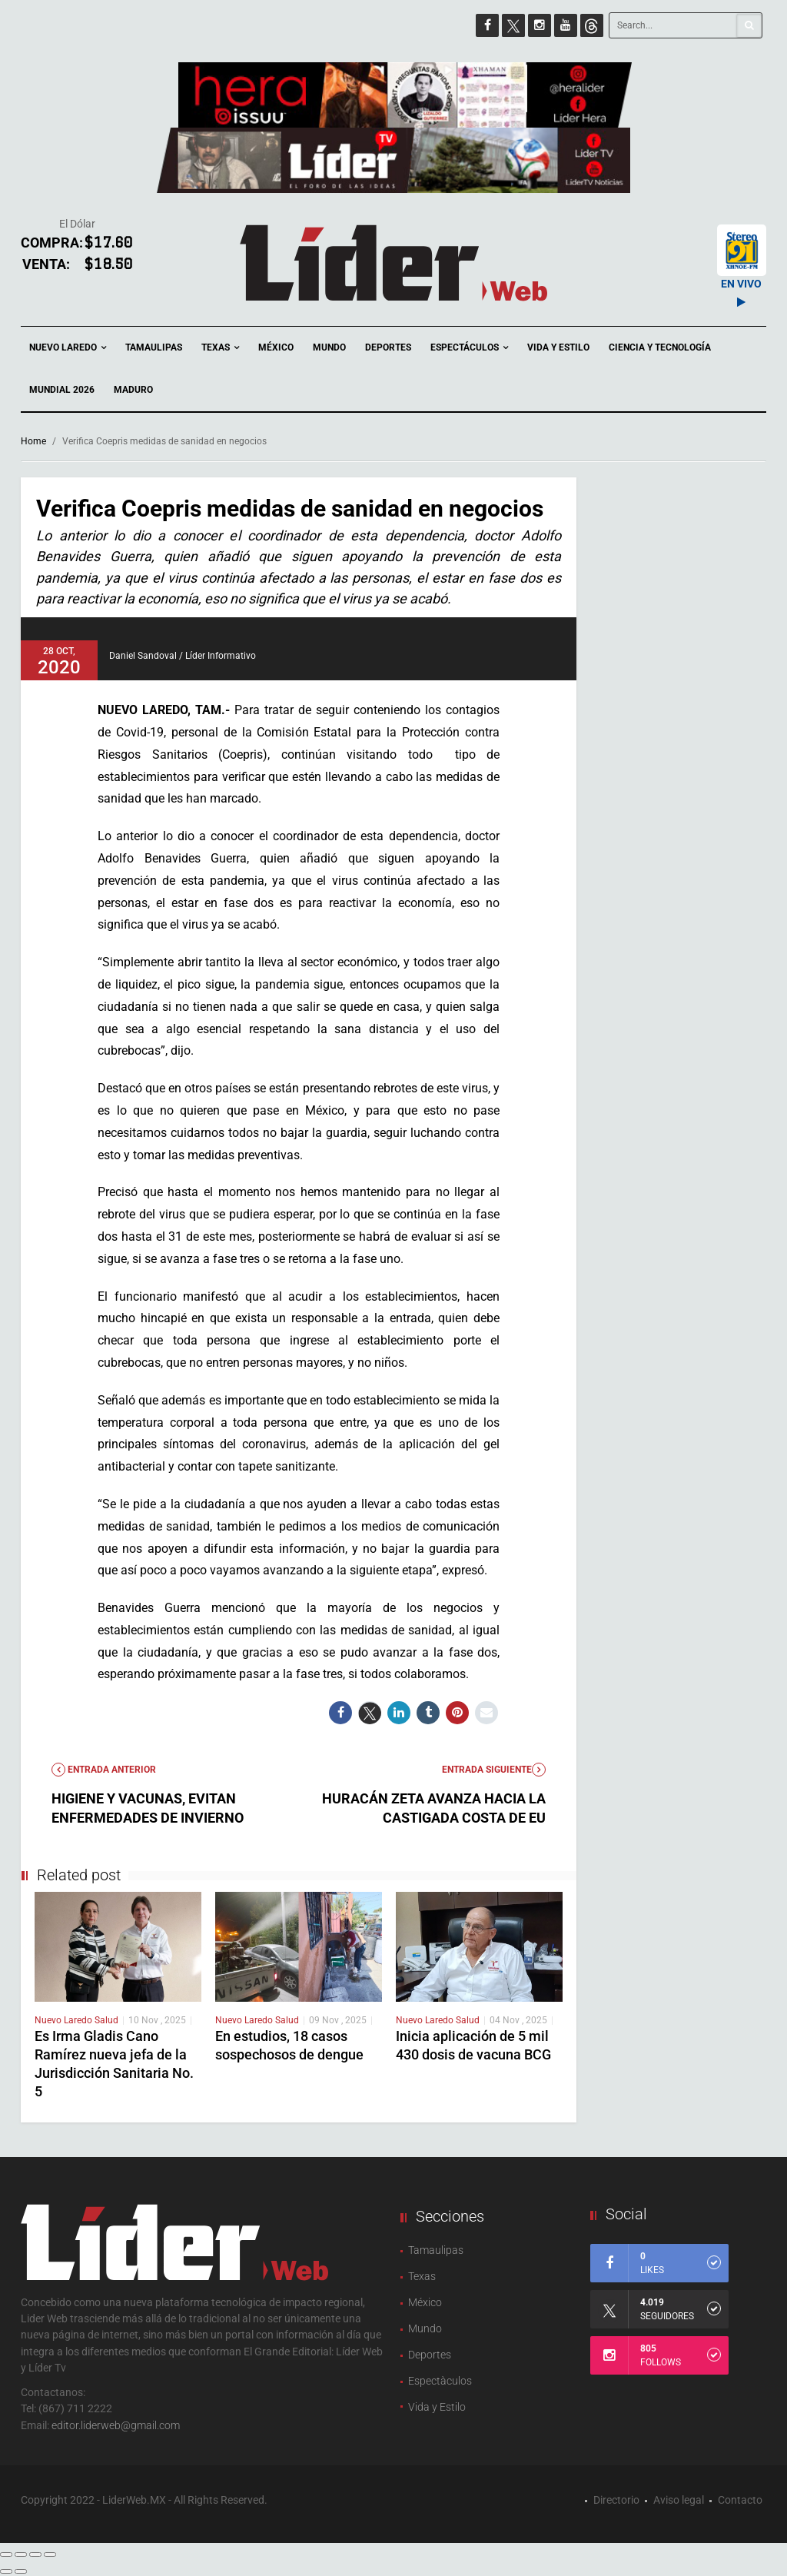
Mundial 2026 (62, 389)
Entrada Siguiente (494, 1770)
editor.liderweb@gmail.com (115, 2425)
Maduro (133, 389)
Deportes (388, 347)
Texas (220, 348)
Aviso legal (678, 2500)
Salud (106, 2020)
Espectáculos (469, 348)
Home (33, 441)
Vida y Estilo (558, 347)
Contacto (740, 2500)
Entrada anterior (103, 1770)
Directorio (616, 2500)
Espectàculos (440, 2381)
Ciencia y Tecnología (660, 347)
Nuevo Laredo (67, 348)
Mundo (329, 347)
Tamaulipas (153, 347)
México (276, 347)
